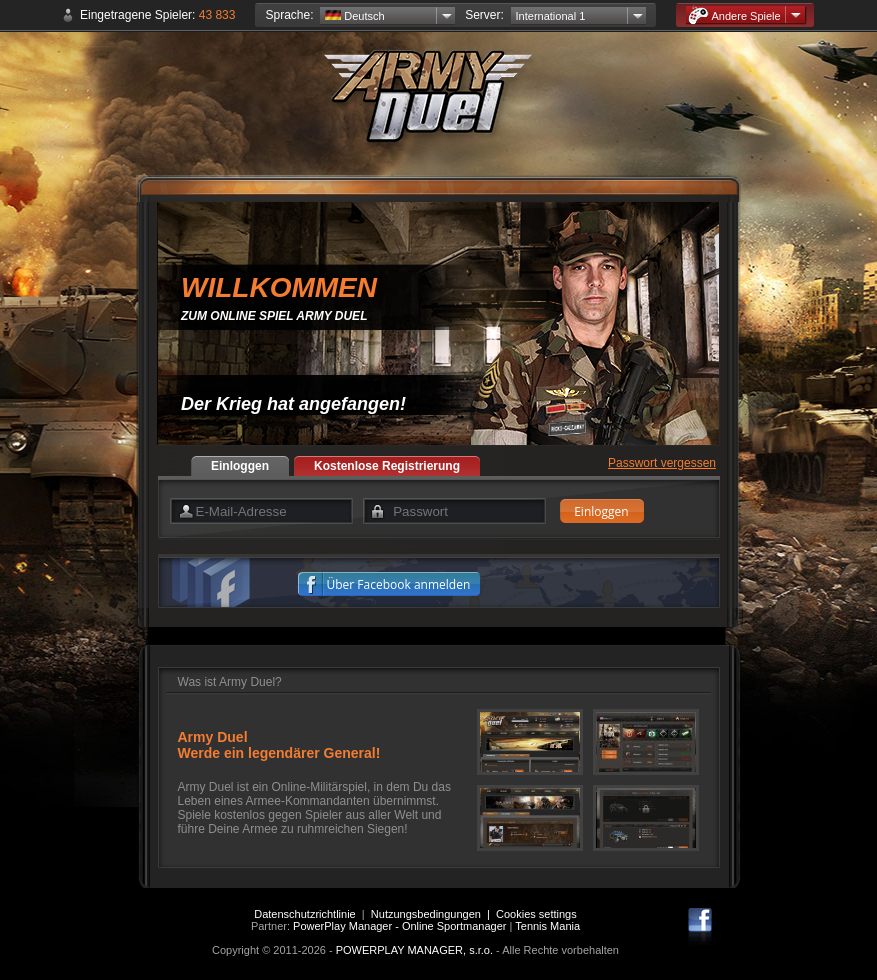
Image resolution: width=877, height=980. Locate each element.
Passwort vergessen (662, 463)
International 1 (551, 16)
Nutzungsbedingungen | (433, 914)
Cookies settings (536, 914)
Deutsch (354, 16)
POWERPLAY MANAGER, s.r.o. (414, 950)
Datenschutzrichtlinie (305, 914)
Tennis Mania (547, 926)
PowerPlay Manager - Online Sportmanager (399, 926)
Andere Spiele (734, 15)
